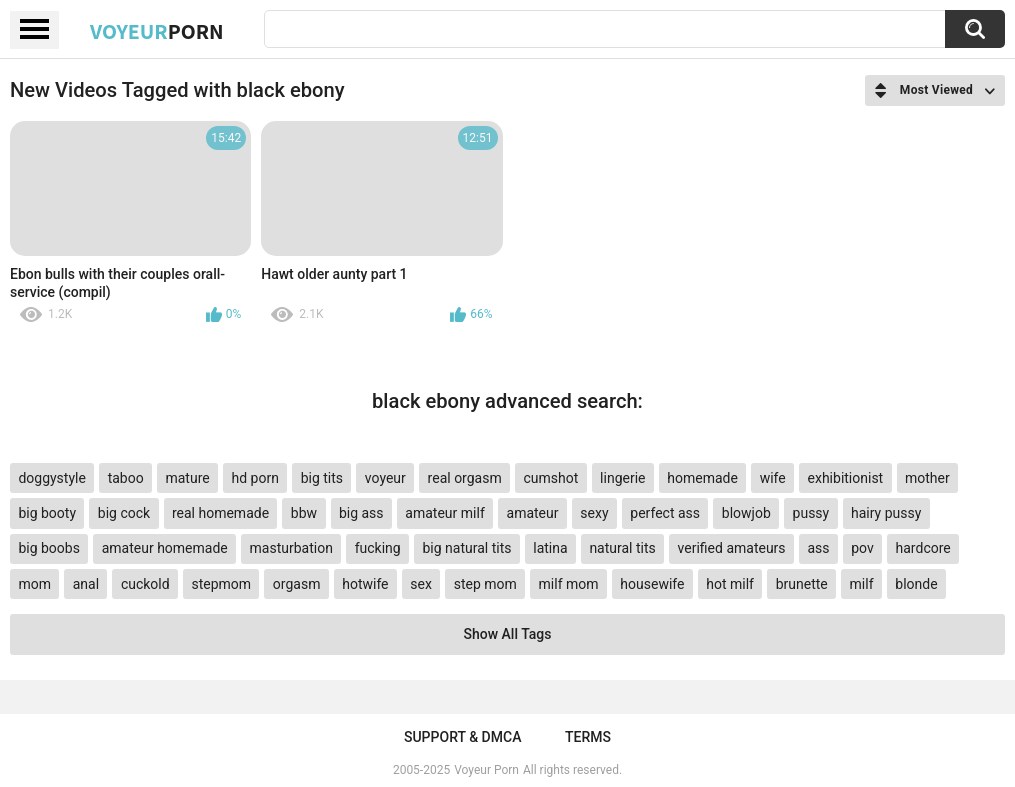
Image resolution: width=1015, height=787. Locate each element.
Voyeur (157, 31)
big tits (322, 478)
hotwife (365, 584)
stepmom (221, 584)
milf (862, 584)
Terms (588, 737)
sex (421, 584)
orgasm (297, 584)
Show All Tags (508, 634)
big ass (361, 513)
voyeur (385, 478)
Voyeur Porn (486, 770)
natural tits (622, 548)
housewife (652, 584)
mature (187, 478)
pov (862, 548)
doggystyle (51, 478)
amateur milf (444, 513)
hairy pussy (886, 513)
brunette (802, 584)
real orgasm (465, 478)
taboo (126, 478)
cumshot (551, 478)
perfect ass (665, 513)
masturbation (291, 548)
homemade (702, 478)
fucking (378, 548)
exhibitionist (846, 478)
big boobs (49, 548)
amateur (533, 513)
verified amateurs (732, 548)
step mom (485, 584)
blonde (916, 584)
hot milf (730, 584)
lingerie (622, 478)
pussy (811, 513)
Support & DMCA (462, 737)
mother (927, 478)
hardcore (923, 548)
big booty (47, 513)
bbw (304, 513)
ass (818, 548)
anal (86, 584)
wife (773, 478)
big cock (124, 513)
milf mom (569, 584)
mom (34, 584)
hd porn (254, 478)
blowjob (746, 513)
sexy (594, 513)
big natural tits (466, 548)
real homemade (220, 513)
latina (550, 548)
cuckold (145, 584)
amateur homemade (165, 548)
